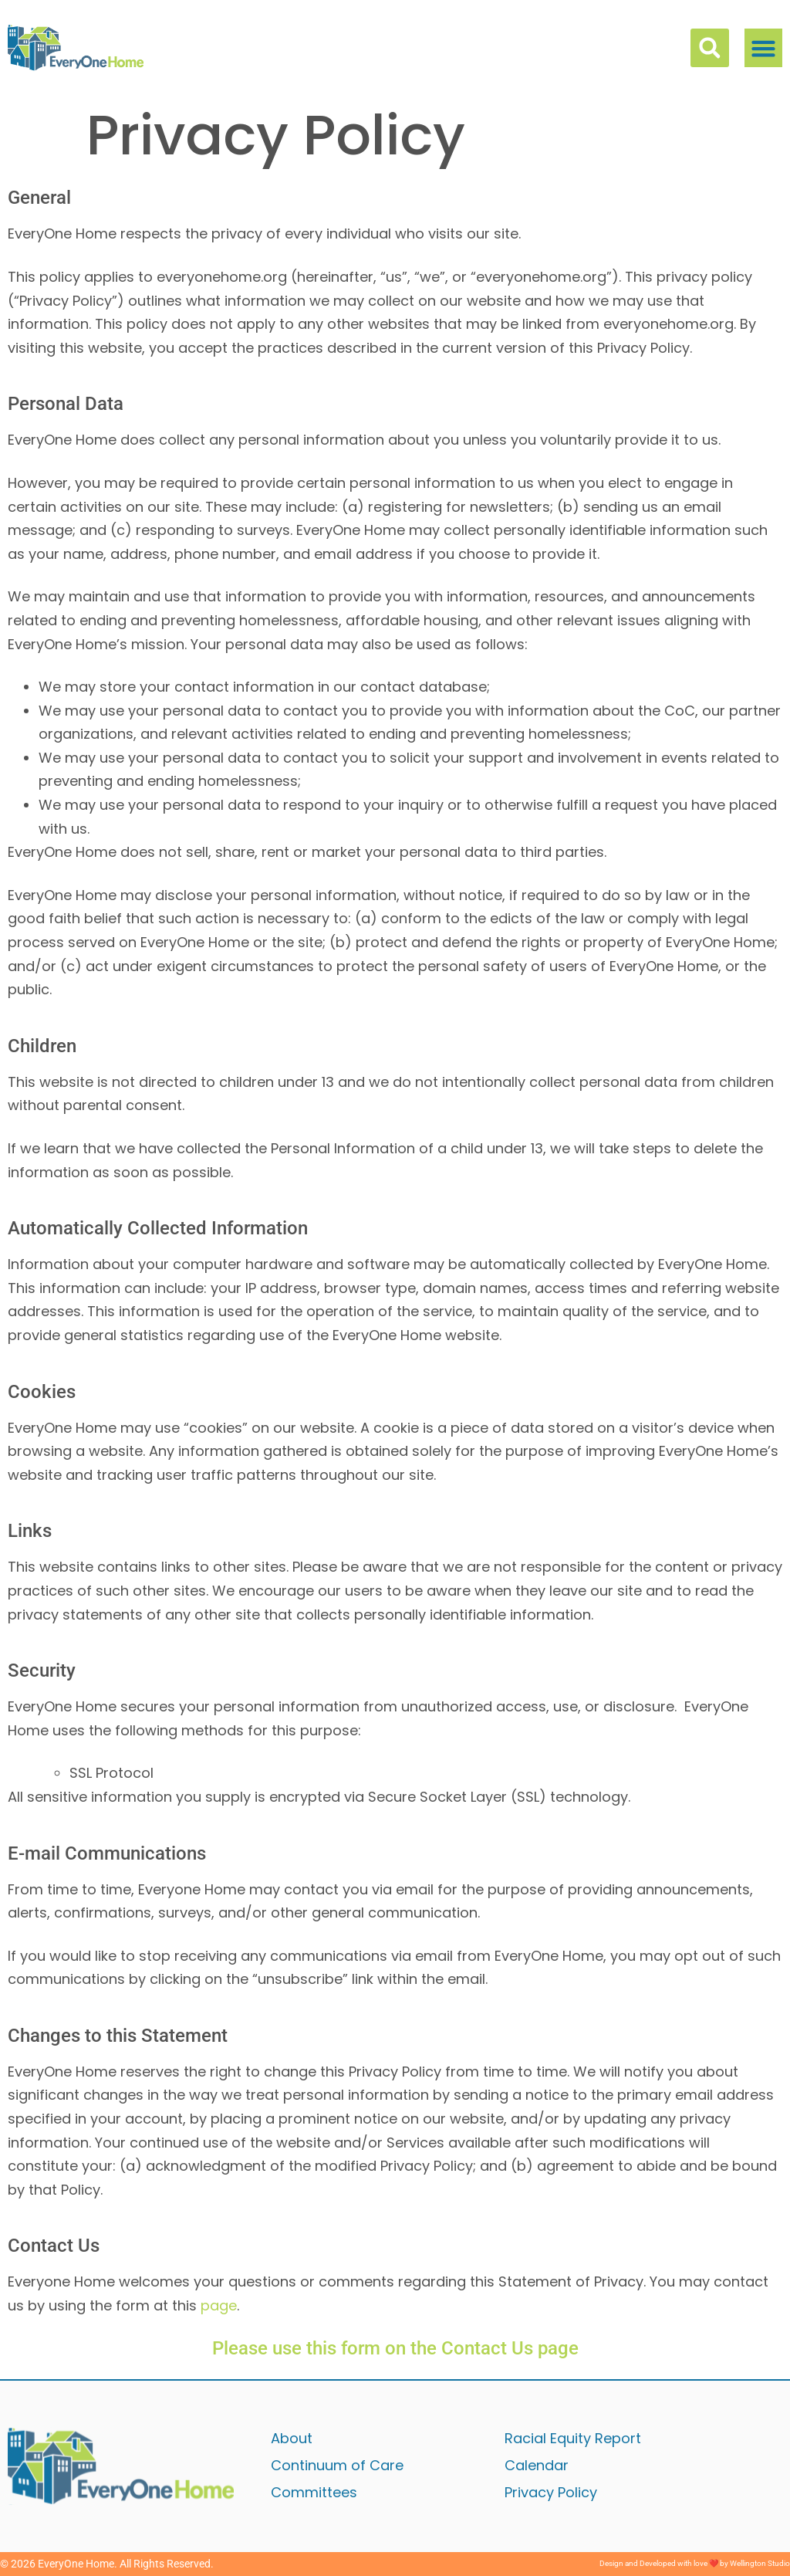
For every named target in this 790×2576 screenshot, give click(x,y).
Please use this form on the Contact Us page (395, 2348)
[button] (763, 48)
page (219, 2305)
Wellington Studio (760, 2563)
